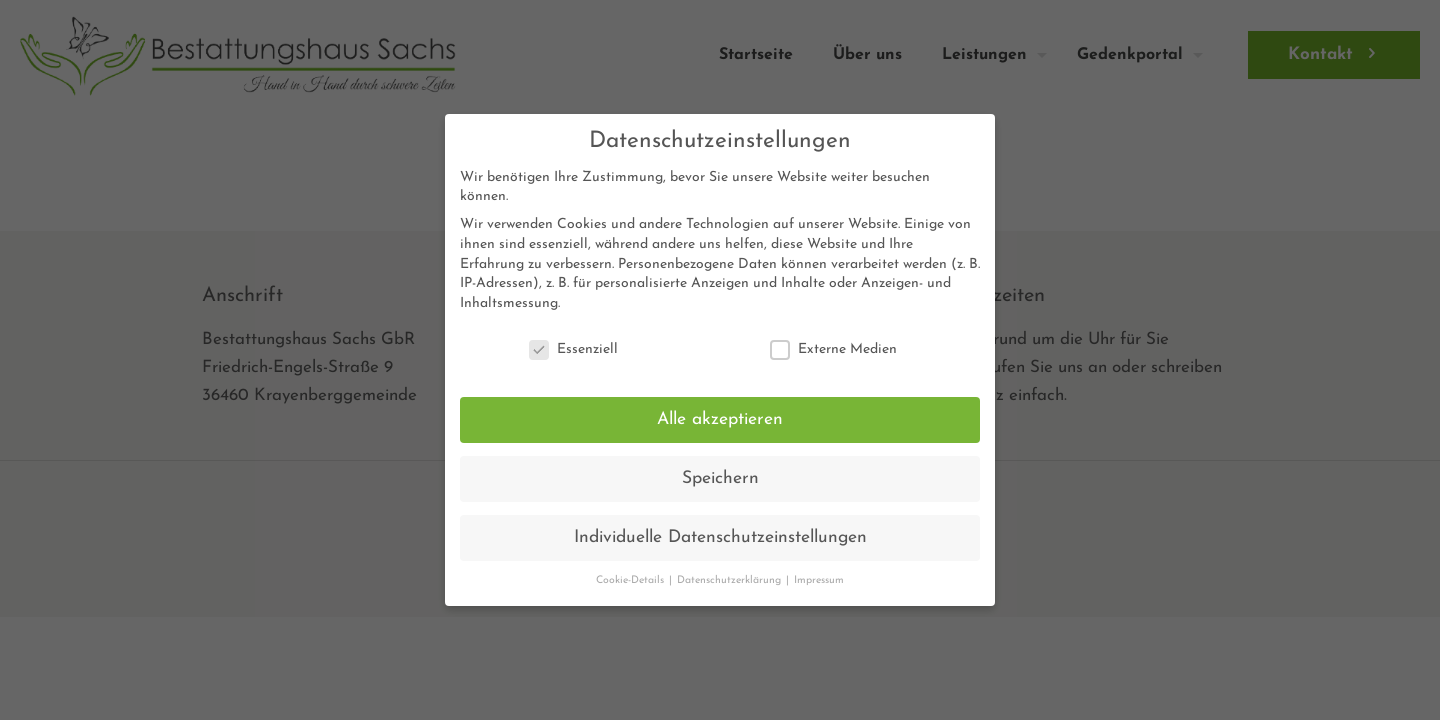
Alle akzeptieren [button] (720, 419)
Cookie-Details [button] (631, 580)
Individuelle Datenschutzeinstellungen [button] (720, 537)
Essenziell (573, 349)
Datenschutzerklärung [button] (730, 580)
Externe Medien (833, 349)
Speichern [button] (720, 478)
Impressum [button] (819, 580)
